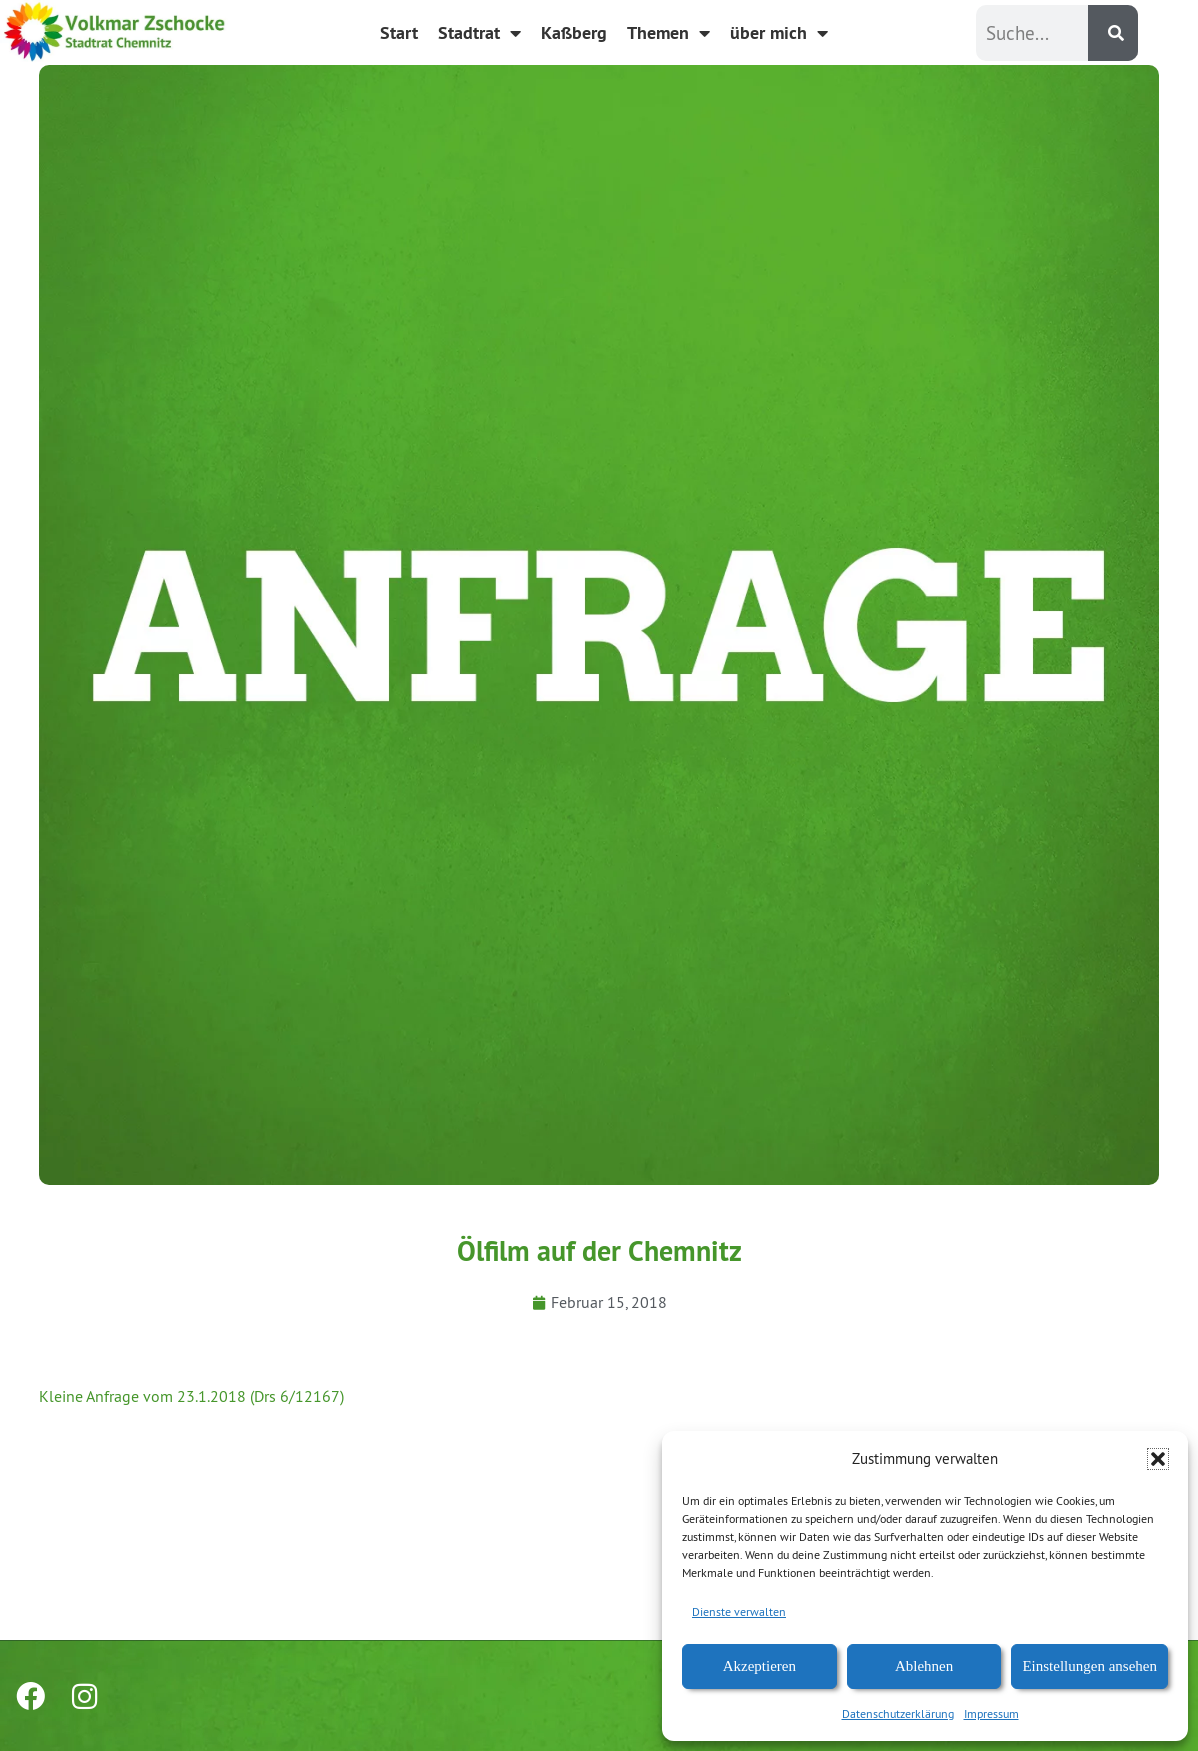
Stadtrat (479, 33)
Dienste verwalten (739, 1611)
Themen (668, 33)
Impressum (991, 1713)
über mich (779, 33)
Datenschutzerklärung (898, 1713)
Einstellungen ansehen (1089, 1666)
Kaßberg (574, 32)
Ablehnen (924, 1666)
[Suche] (1113, 33)
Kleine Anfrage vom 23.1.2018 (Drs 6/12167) (191, 1396)
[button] (1158, 1459)
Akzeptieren (759, 1666)
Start (399, 32)
